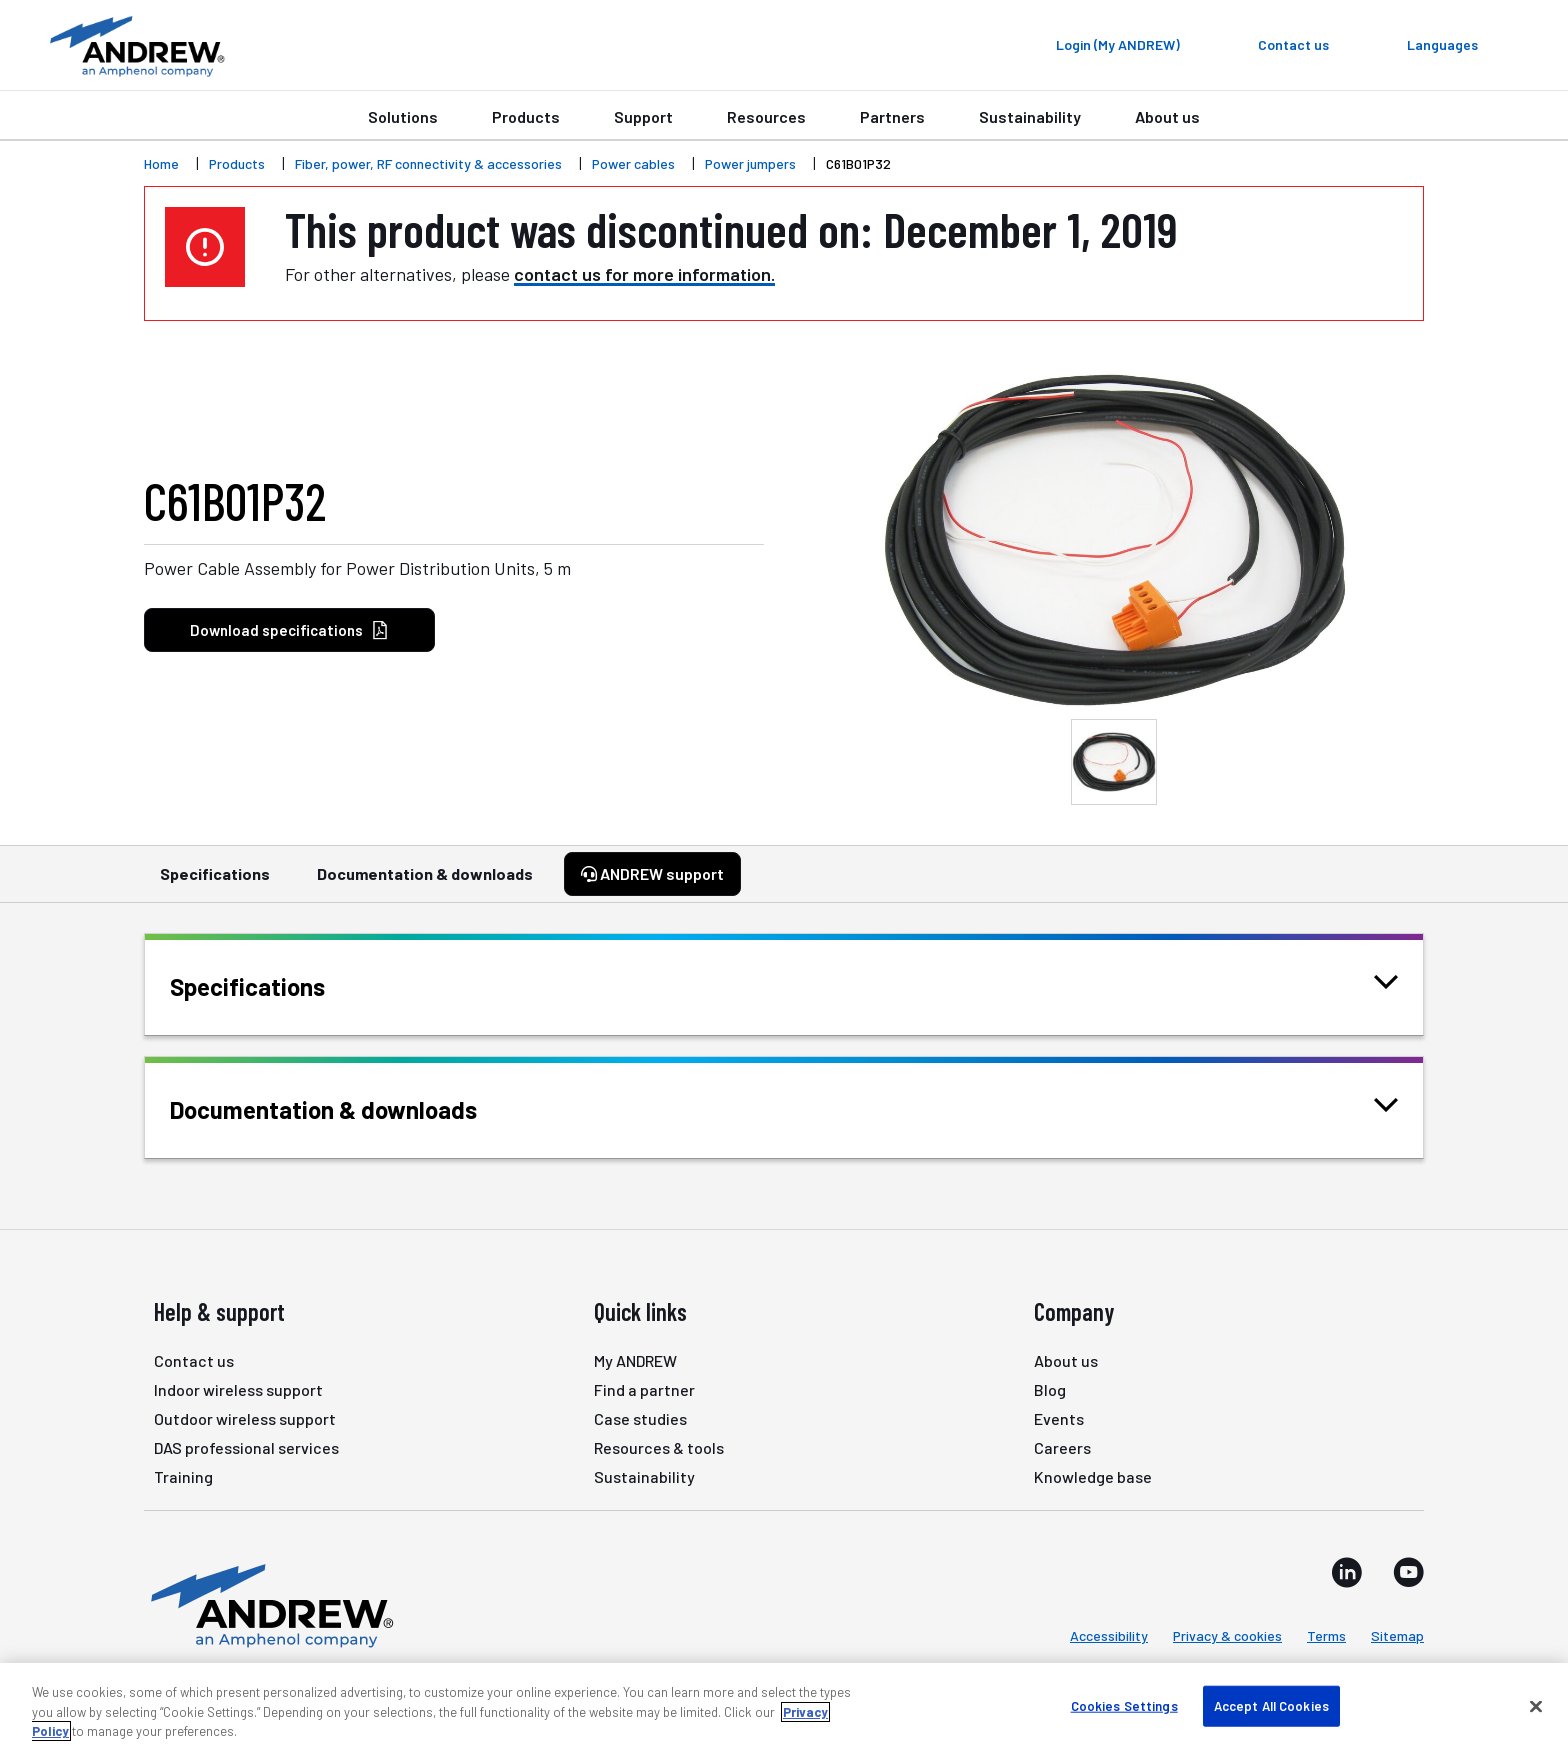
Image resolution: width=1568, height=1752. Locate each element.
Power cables (633, 163)
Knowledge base (1093, 1476)
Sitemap (1397, 1635)
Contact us (194, 1360)
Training (183, 1476)
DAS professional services (246, 1447)
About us (1167, 116)
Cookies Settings (1124, 1705)
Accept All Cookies (1271, 1705)
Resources (766, 116)
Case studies (640, 1418)
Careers (1062, 1447)
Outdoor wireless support (245, 1418)
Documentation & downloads (425, 883)
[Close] (1536, 1706)
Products (526, 116)
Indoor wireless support (238, 1389)
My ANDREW (635, 1360)
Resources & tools (659, 1447)
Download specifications (289, 630)
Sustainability (1030, 116)
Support (643, 116)
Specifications (215, 883)
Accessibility (1109, 1635)
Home (161, 163)
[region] (784, 1707)
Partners (892, 116)
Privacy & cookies (1227, 1635)
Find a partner (644, 1389)
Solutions (403, 116)
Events (1059, 1418)
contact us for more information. (644, 274)
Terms (1326, 1635)
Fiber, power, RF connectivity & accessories (428, 163)
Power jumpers (750, 163)
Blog (1050, 1389)
